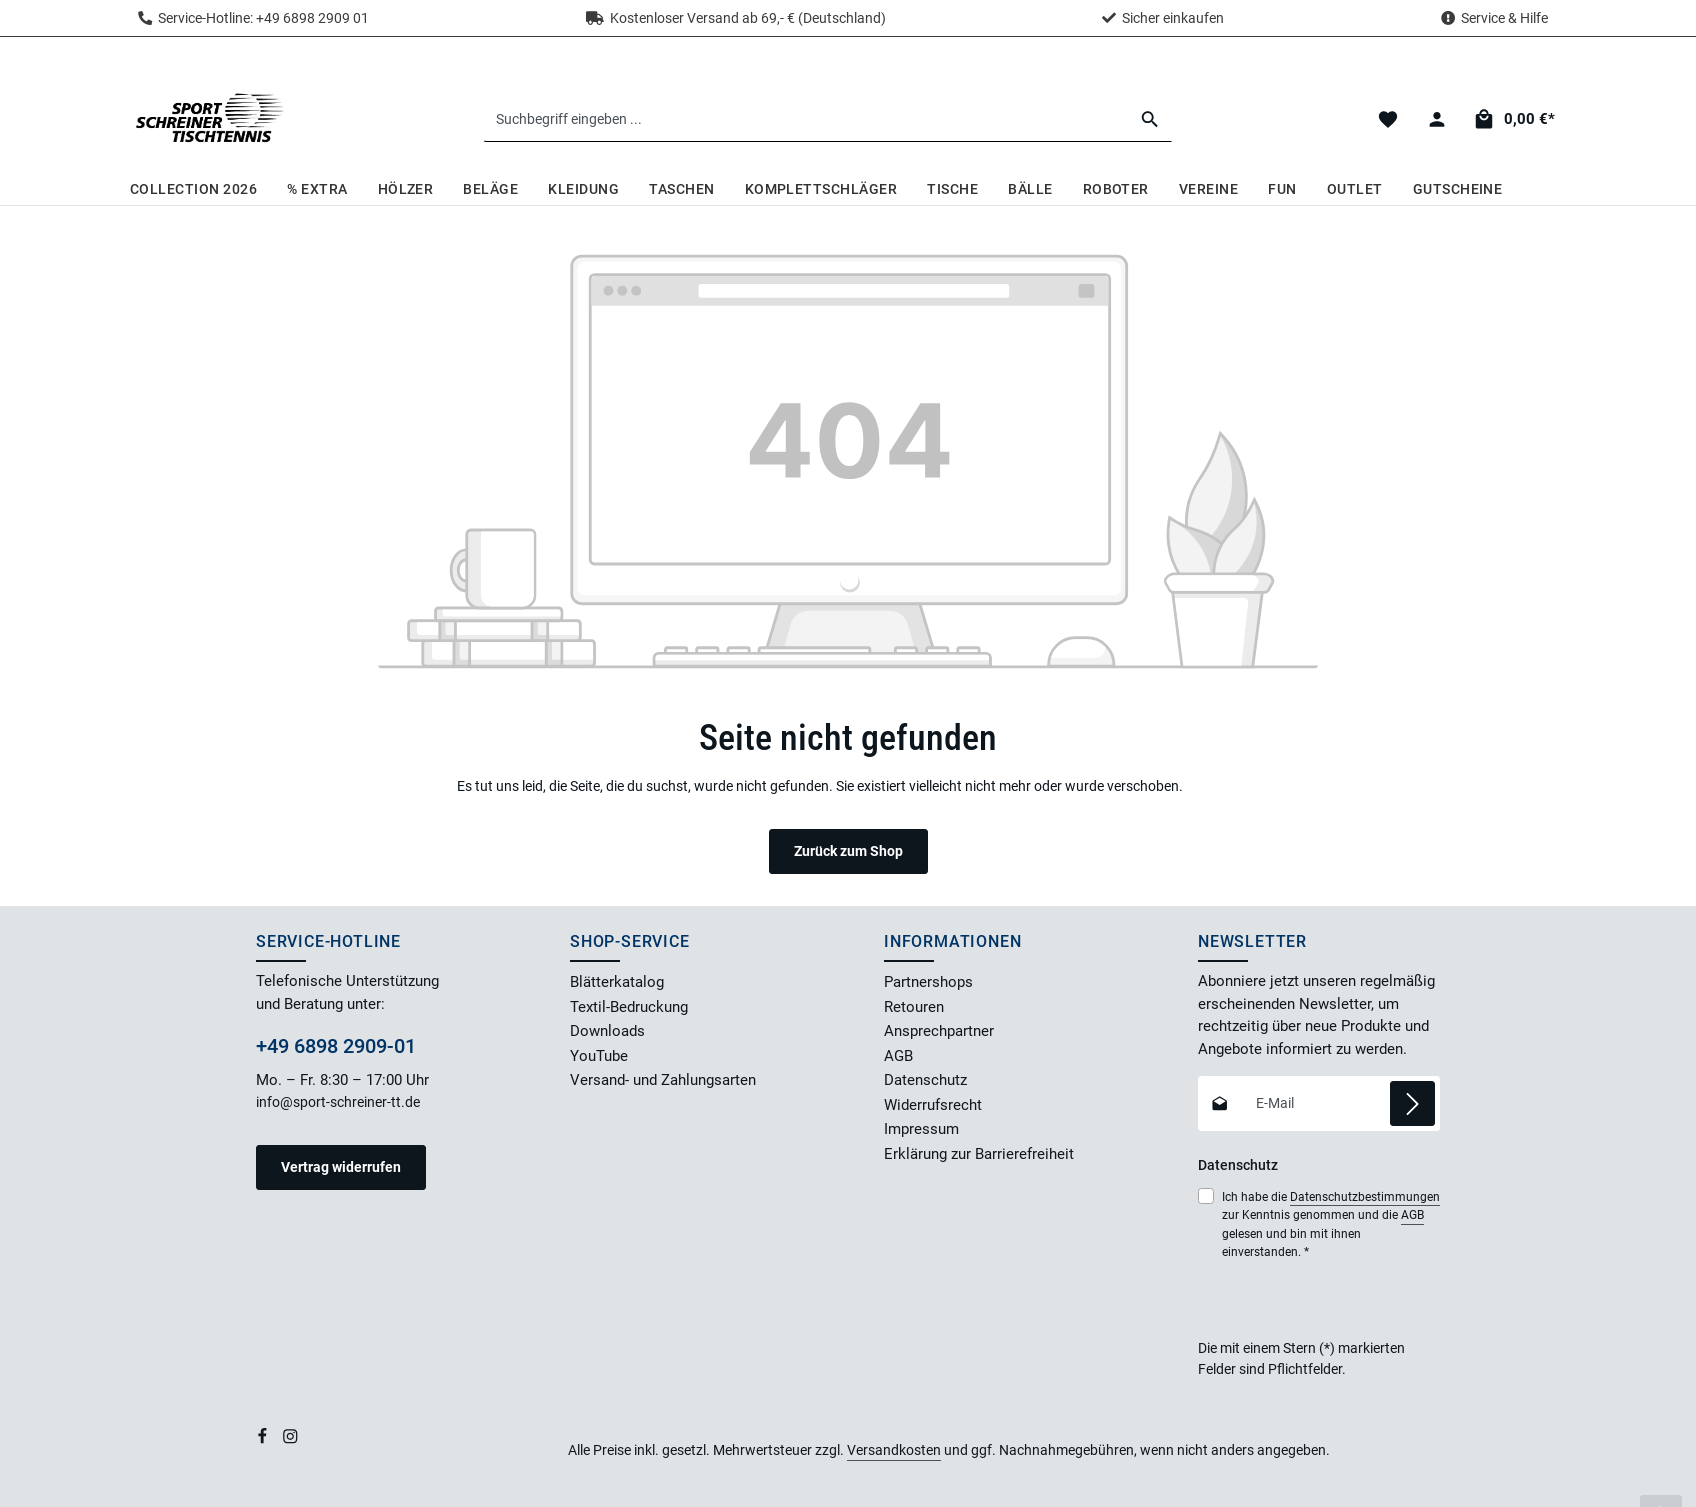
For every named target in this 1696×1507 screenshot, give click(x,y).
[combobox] (806, 119)
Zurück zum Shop (848, 851)
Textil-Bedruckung (629, 1007)
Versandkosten (894, 1450)
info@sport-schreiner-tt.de (339, 1102)
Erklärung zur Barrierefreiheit (979, 1154)
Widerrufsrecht (933, 1105)
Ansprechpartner (939, 1031)
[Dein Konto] (1436, 119)
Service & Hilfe (1504, 18)
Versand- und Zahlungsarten (663, 1080)
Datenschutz (925, 1080)
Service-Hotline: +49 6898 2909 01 (253, 18)
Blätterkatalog (617, 982)
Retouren (914, 1007)
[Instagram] (290, 1440)
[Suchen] (1150, 119)
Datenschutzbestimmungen (1365, 1197)
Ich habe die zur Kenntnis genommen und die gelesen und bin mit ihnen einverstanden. (1331, 1223)
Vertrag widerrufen (341, 1167)
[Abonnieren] (1412, 1103)
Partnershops (928, 982)
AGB (898, 1056)
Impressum (921, 1129)
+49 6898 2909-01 (336, 1046)
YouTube (599, 1056)
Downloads (607, 1031)
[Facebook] (264, 1440)
